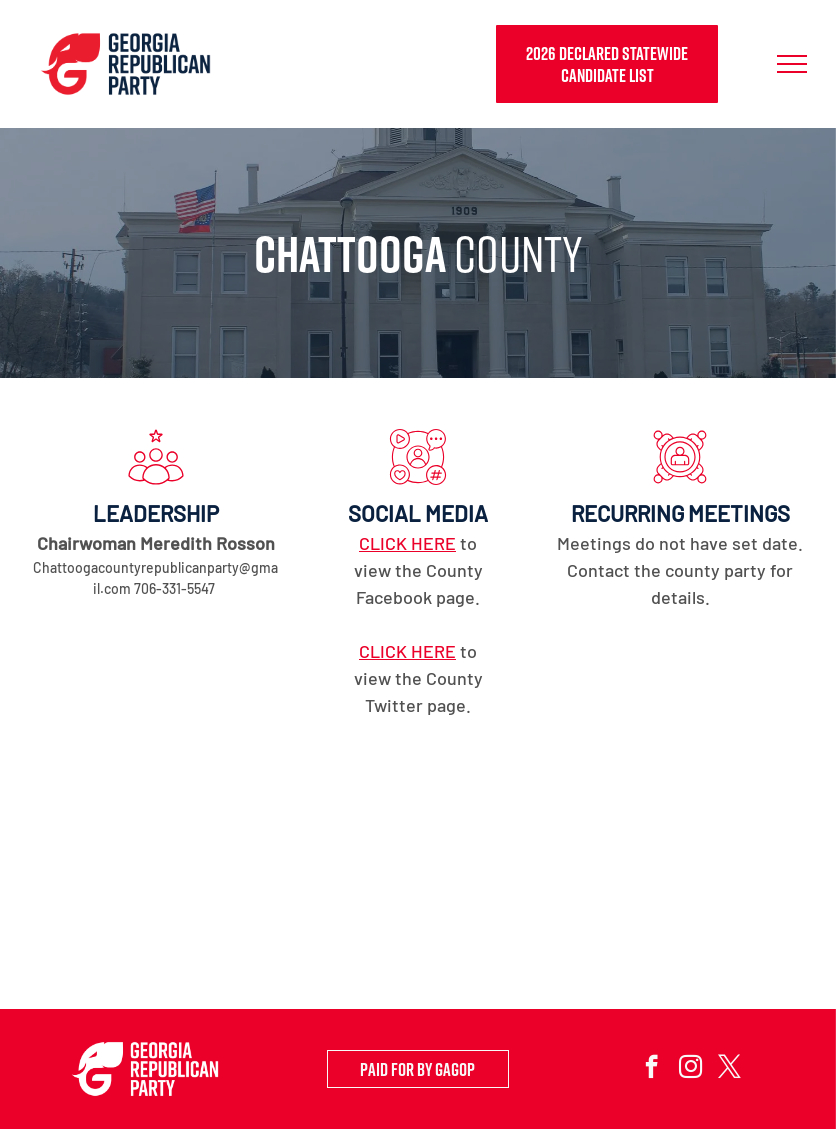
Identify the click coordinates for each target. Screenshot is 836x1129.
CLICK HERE (407, 543)
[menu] (792, 64)
